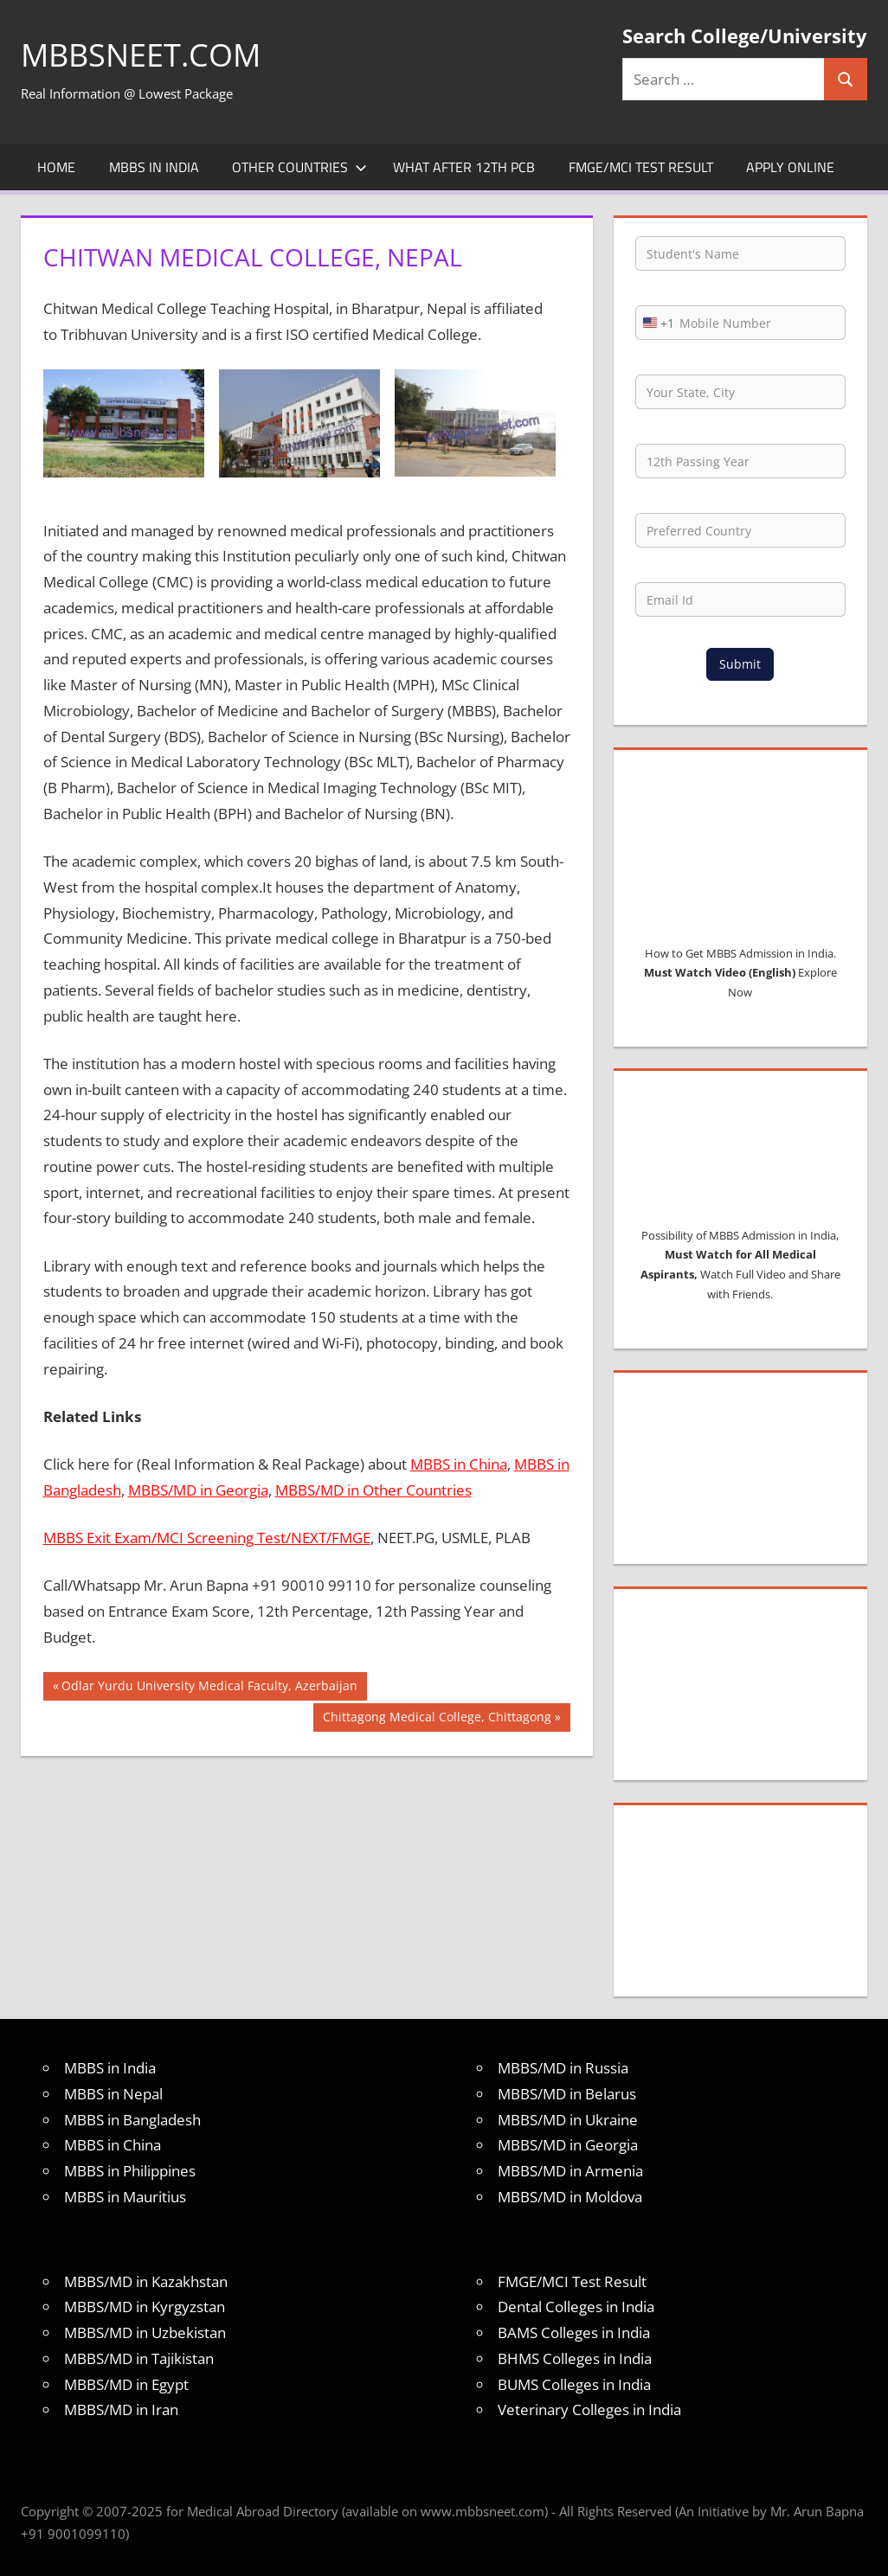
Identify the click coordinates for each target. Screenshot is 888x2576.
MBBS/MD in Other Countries (373, 1490)
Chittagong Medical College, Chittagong (436, 1719)
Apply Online (790, 167)
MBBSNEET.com (141, 55)
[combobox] (655, 322)
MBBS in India (154, 167)
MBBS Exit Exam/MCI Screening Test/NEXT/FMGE (206, 1538)
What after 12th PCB (464, 167)
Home (56, 167)
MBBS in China (458, 1464)
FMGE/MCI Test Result (641, 167)
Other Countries (299, 167)
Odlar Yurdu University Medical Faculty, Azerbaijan (209, 1688)
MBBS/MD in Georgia (198, 1490)
